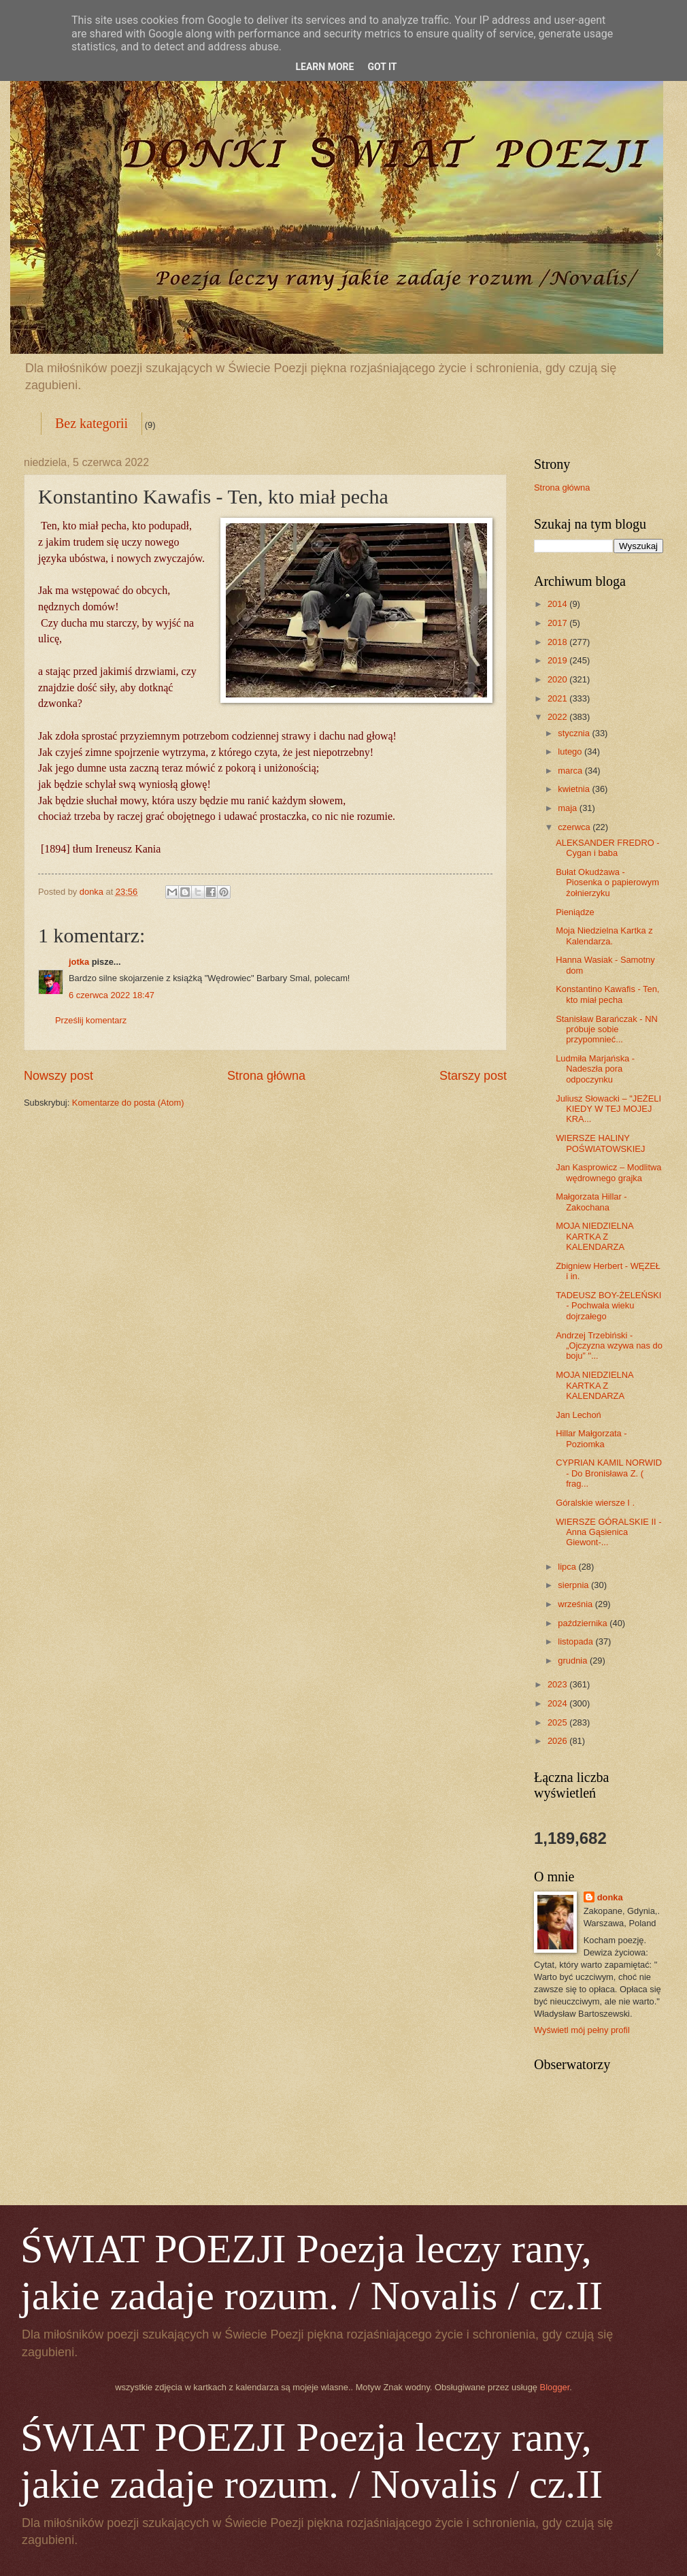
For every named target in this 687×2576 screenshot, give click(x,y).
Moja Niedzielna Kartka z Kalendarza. (604, 935)
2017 (558, 623)
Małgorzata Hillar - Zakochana (591, 1201)
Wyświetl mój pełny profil (582, 2030)
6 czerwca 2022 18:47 (111, 995)
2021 (558, 698)
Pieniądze (575, 912)
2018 (558, 642)
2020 (558, 679)
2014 (558, 604)
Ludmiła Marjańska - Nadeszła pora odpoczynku (595, 1069)
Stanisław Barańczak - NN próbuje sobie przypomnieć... (607, 1029)
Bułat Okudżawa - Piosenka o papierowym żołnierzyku (607, 882)
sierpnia (574, 1585)
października (583, 1623)
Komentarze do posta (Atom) (128, 1102)
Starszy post (473, 1076)
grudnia (574, 1660)
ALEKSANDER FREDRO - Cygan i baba (607, 848)
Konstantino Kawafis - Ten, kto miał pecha (607, 994)
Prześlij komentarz (91, 1020)
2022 (558, 717)
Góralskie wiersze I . (595, 1503)
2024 (558, 1703)
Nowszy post (58, 1076)
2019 (558, 660)
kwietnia (575, 789)
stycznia (575, 733)
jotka (79, 962)
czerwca (575, 827)
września (576, 1604)
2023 (558, 1684)
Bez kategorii (91, 423)
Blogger (555, 2387)
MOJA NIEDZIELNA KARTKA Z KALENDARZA (594, 1236)
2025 (558, 1722)
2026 (558, 1741)
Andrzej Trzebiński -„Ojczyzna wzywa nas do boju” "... (609, 1345)
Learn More (324, 66)
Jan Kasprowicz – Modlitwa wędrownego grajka (608, 1172)
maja (568, 808)
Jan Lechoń (578, 1415)
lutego (571, 751)
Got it (382, 66)
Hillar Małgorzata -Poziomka (591, 1438)
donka (610, 1897)
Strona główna (266, 1076)
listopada (576, 1641)
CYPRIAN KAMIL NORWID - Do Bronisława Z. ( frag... (609, 1473)
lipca (568, 1567)
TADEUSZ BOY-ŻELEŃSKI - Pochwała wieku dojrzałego (608, 1305)
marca (571, 770)
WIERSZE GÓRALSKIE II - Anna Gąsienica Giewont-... (608, 1532)
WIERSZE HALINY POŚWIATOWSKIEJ (600, 1143)
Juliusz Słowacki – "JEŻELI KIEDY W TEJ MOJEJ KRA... (608, 1109)
